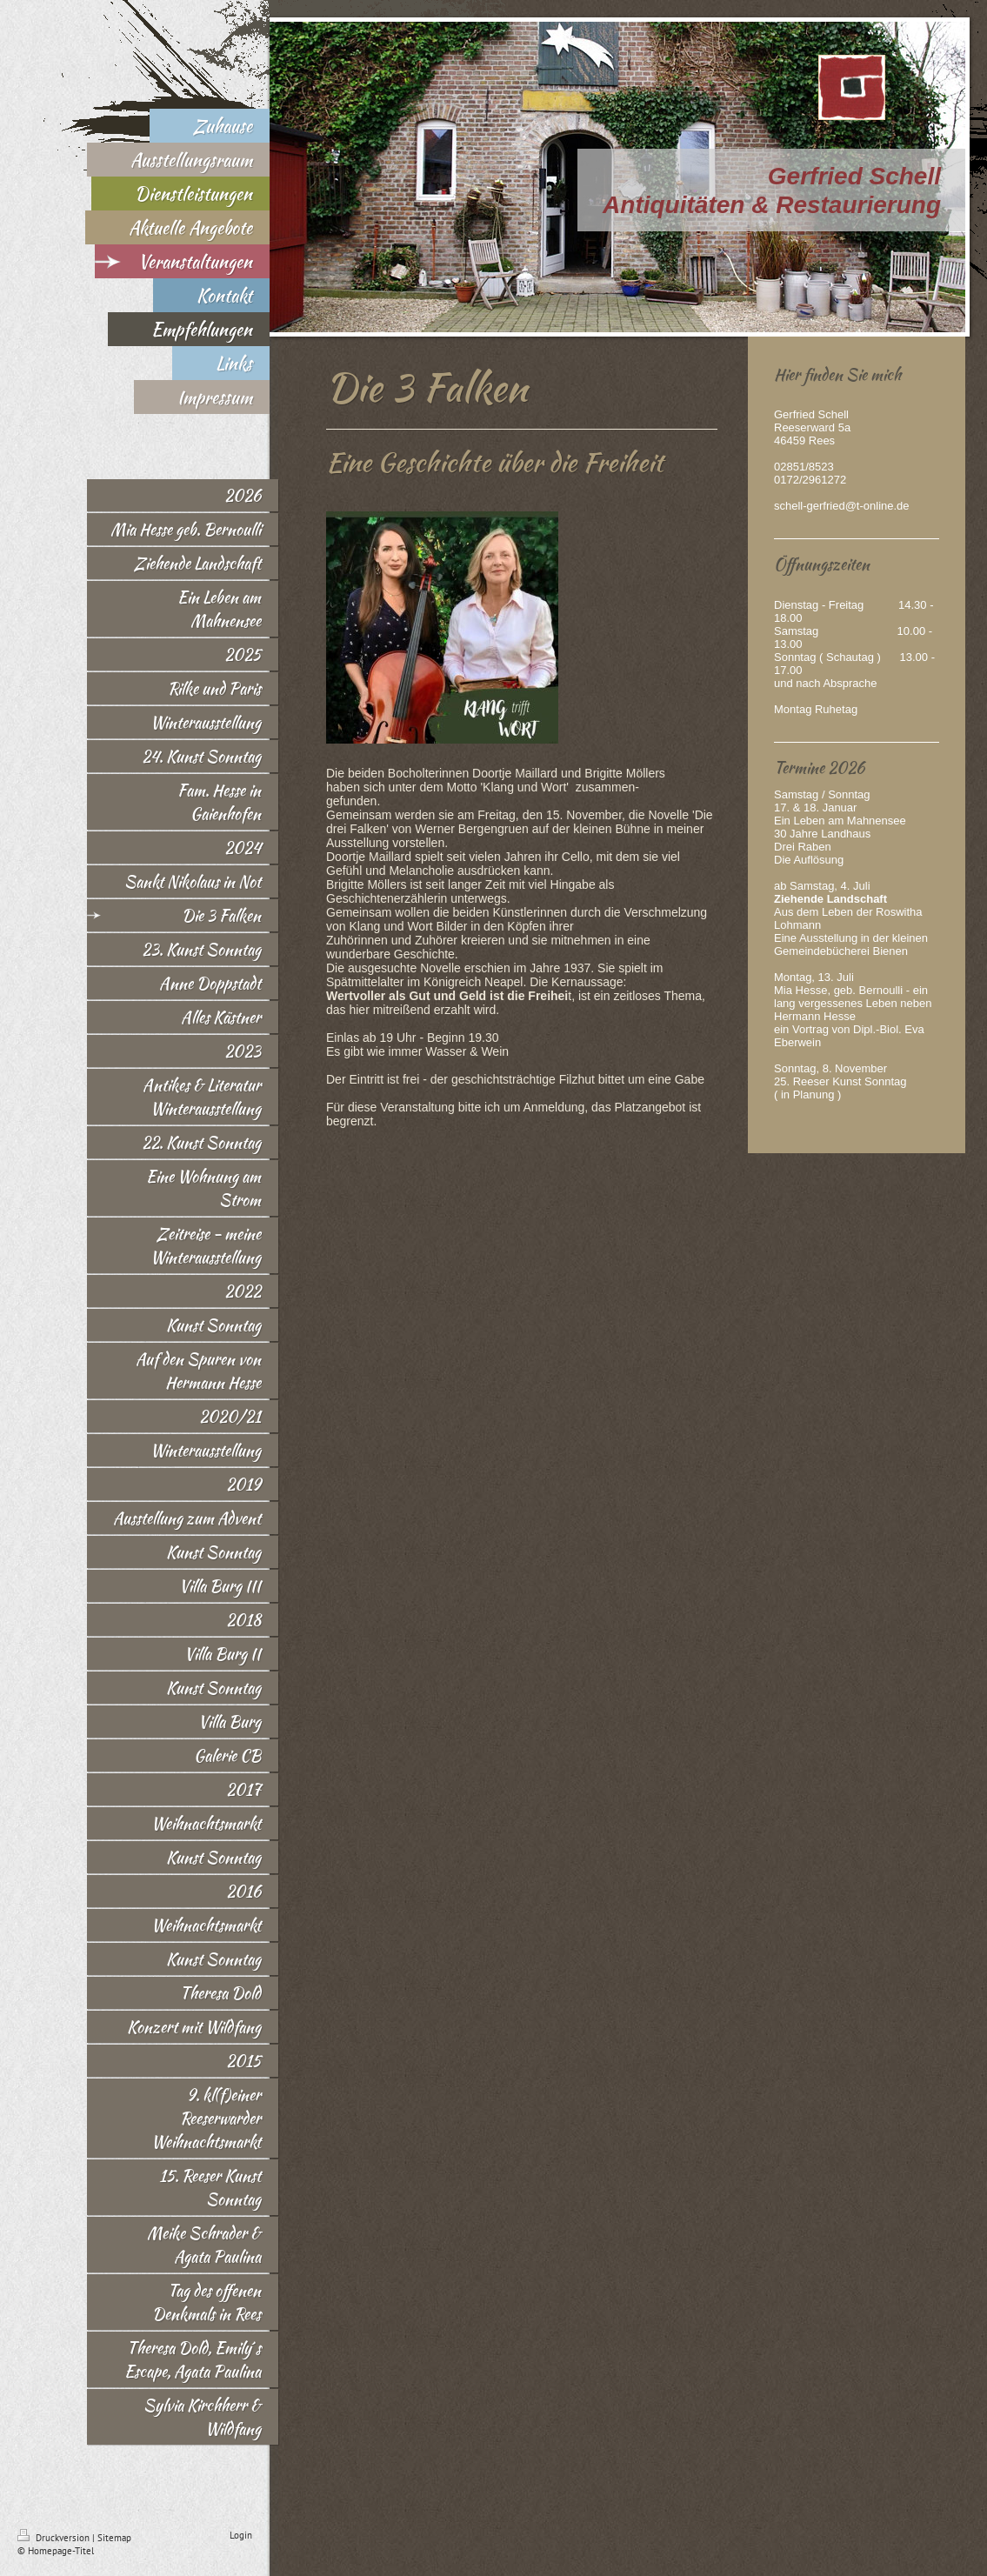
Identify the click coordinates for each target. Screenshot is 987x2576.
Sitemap (114, 2538)
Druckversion (54, 2538)
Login (241, 2535)
